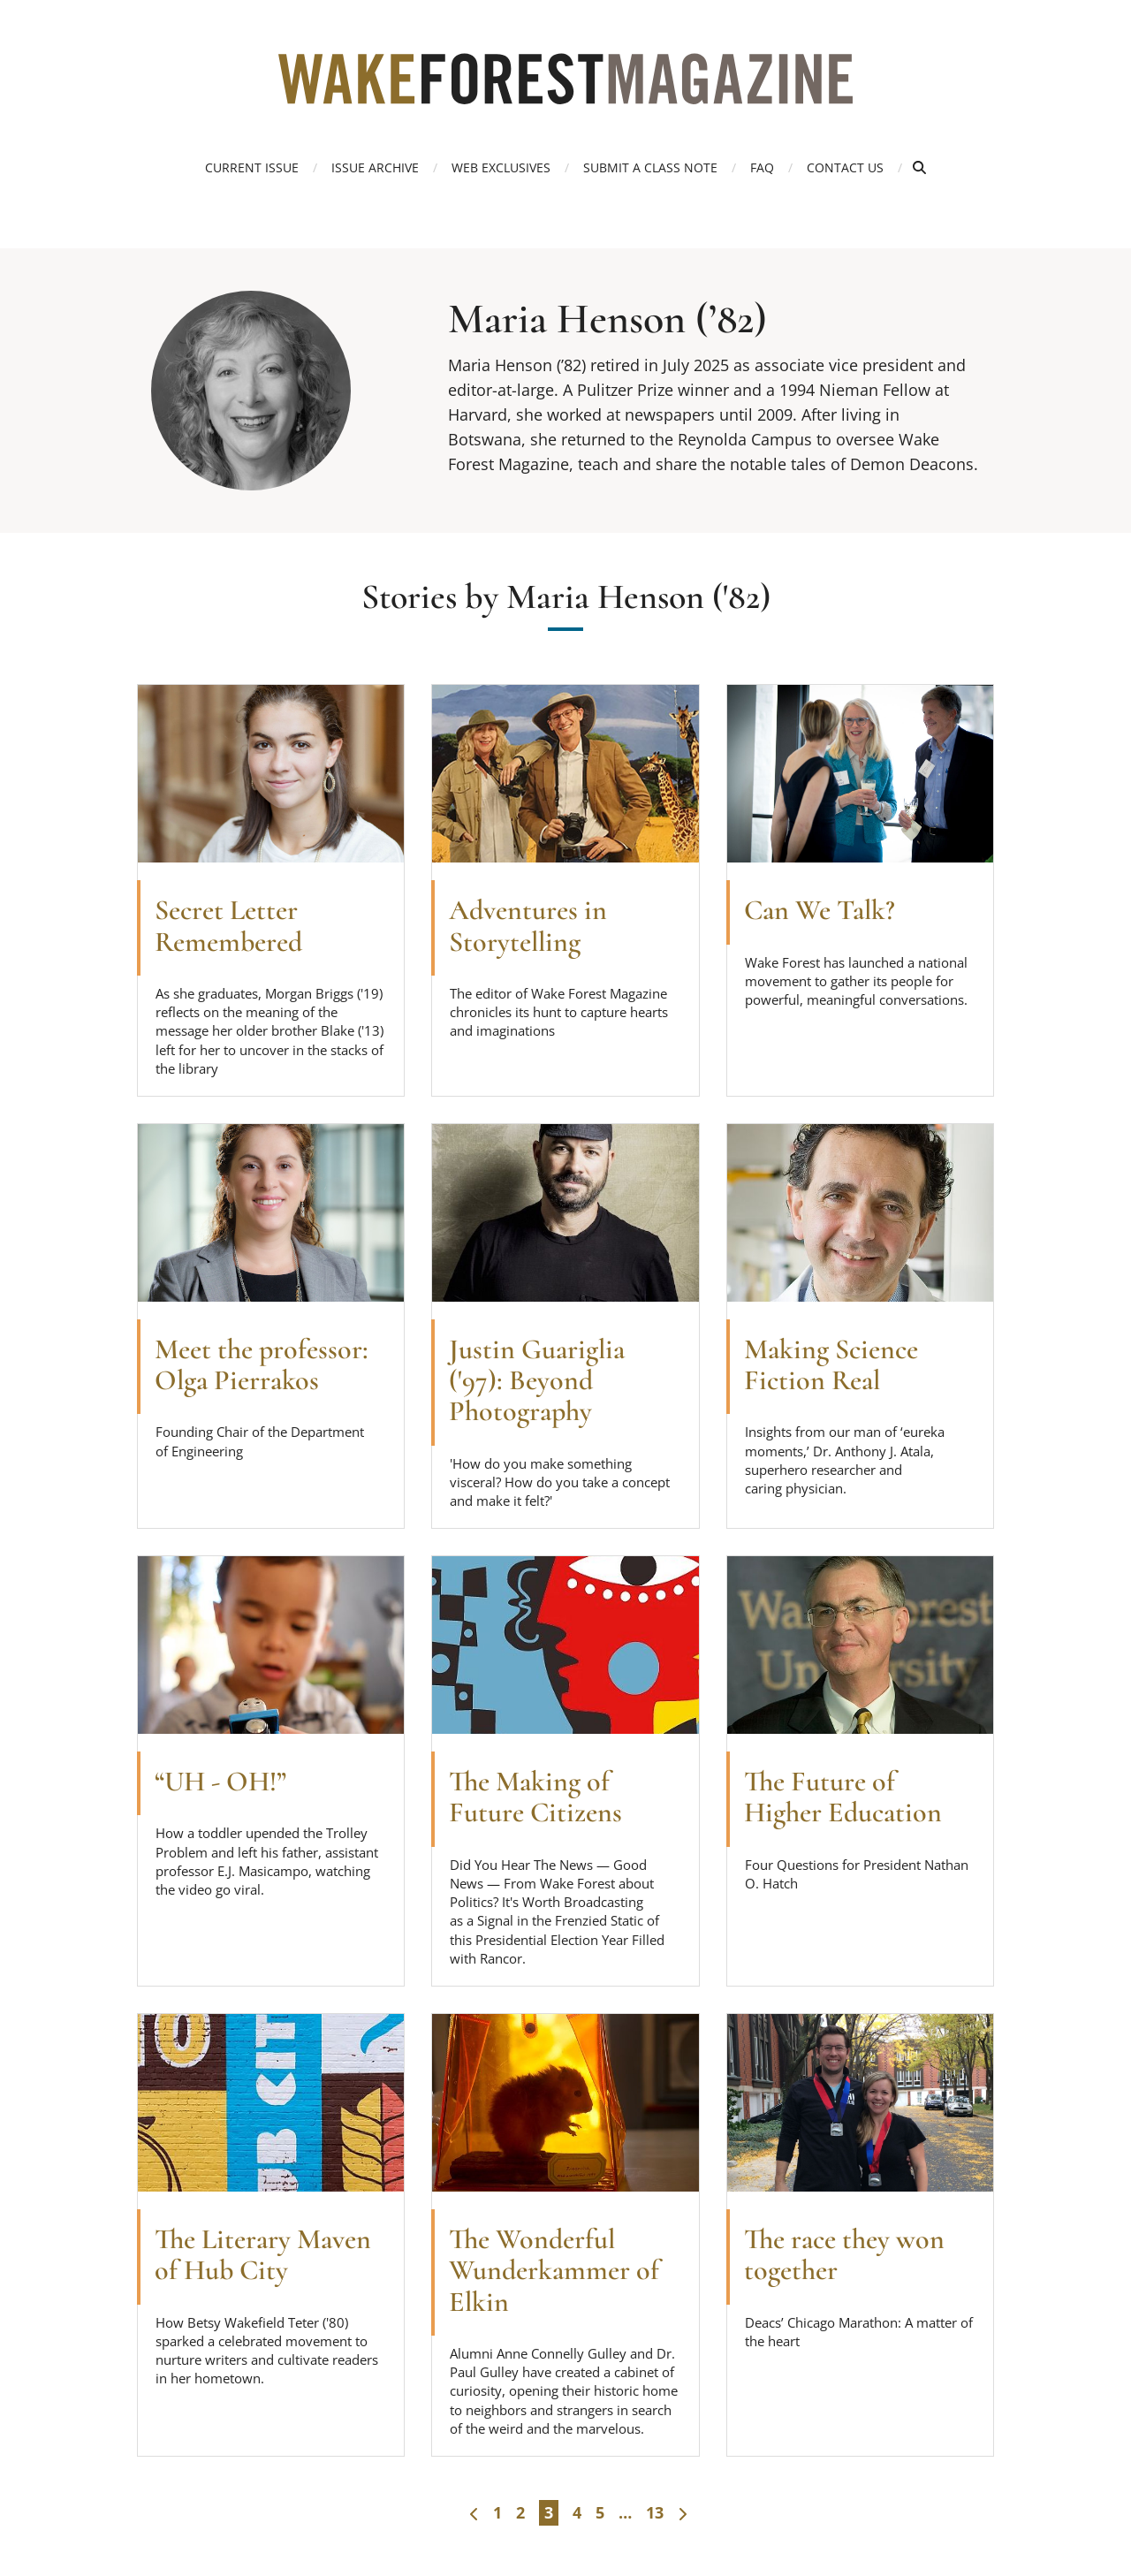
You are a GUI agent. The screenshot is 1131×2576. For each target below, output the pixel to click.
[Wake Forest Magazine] (565, 91)
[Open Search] (919, 167)
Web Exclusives (501, 167)
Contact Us (845, 167)
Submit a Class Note (650, 167)
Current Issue (252, 167)
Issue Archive (375, 167)
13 (655, 2512)
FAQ (762, 167)
